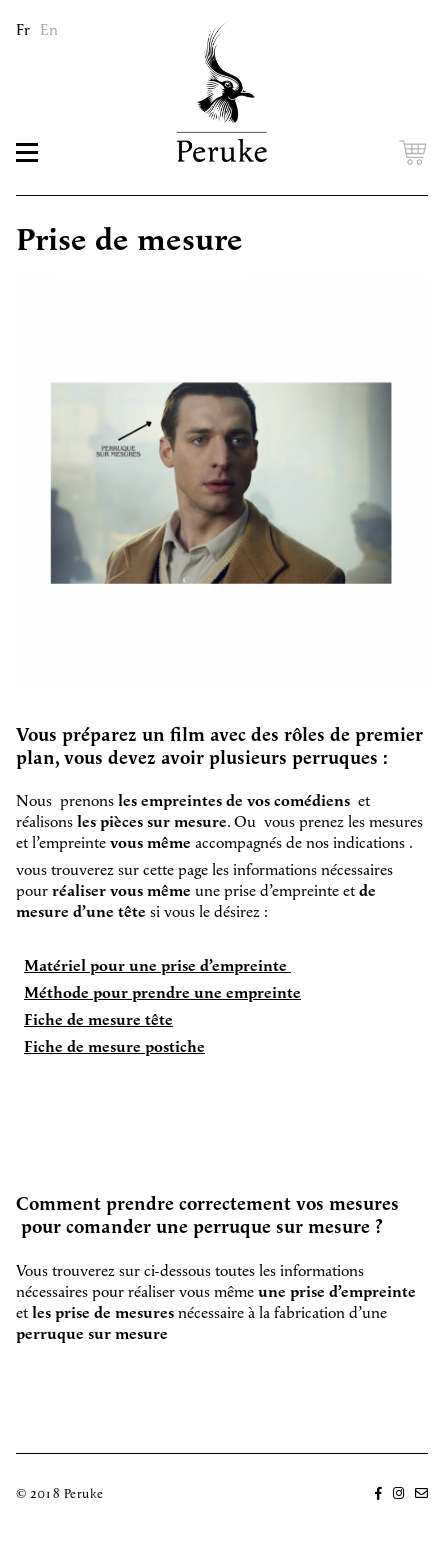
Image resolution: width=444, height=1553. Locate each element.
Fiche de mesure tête (98, 1020)
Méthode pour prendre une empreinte (162, 993)
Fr (23, 30)
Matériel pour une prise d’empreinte (157, 966)
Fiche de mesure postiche (114, 1047)
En (49, 30)
